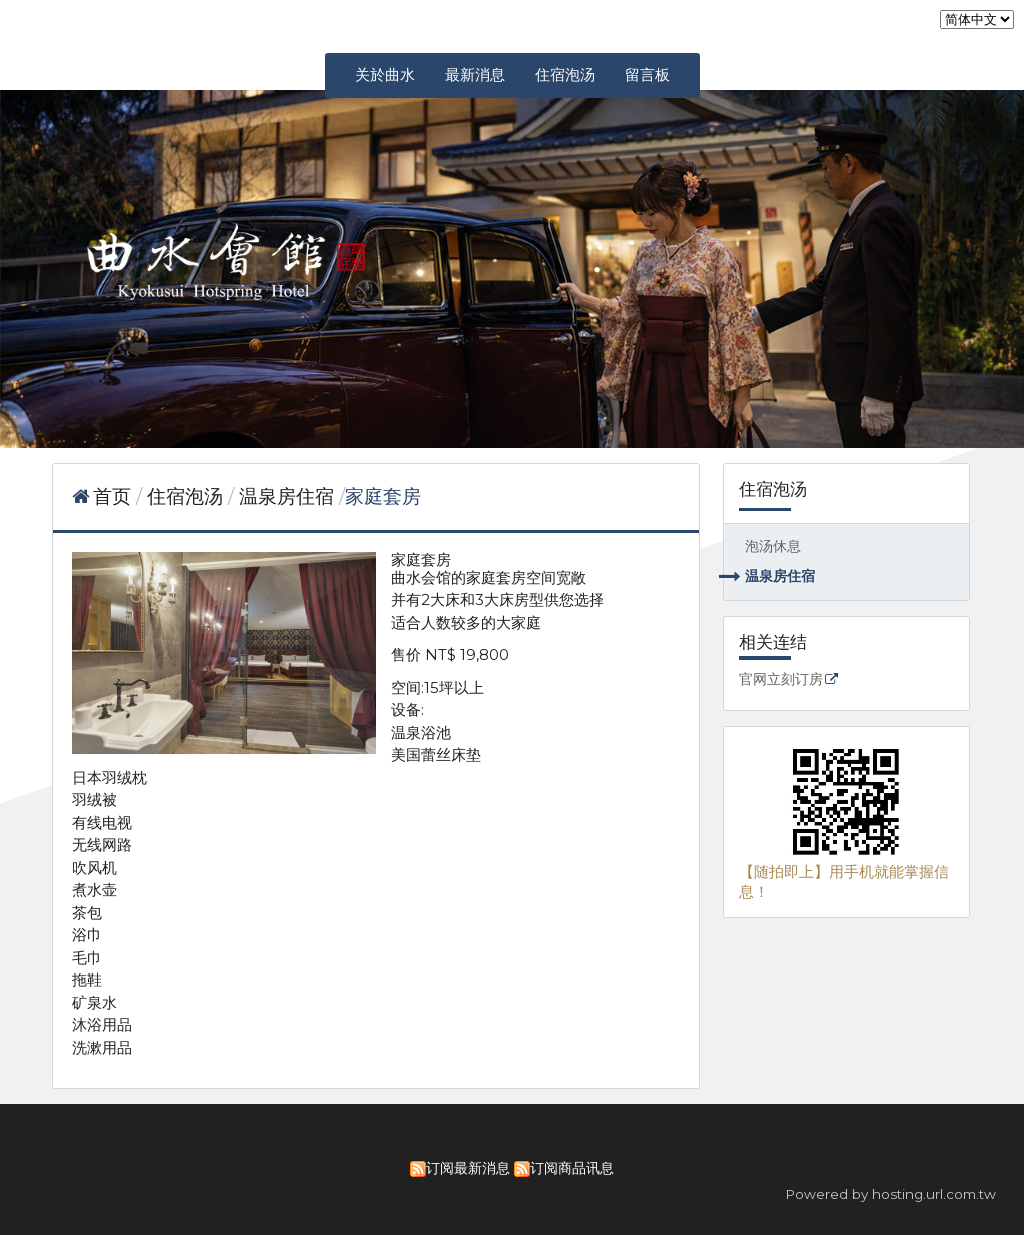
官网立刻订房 (781, 680)
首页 (112, 496)
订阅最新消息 (468, 1168)
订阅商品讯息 (572, 1168)
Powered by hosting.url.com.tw (890, 1194)
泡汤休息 (773, 546)
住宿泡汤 (187, 496)
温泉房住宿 (780, 576)
